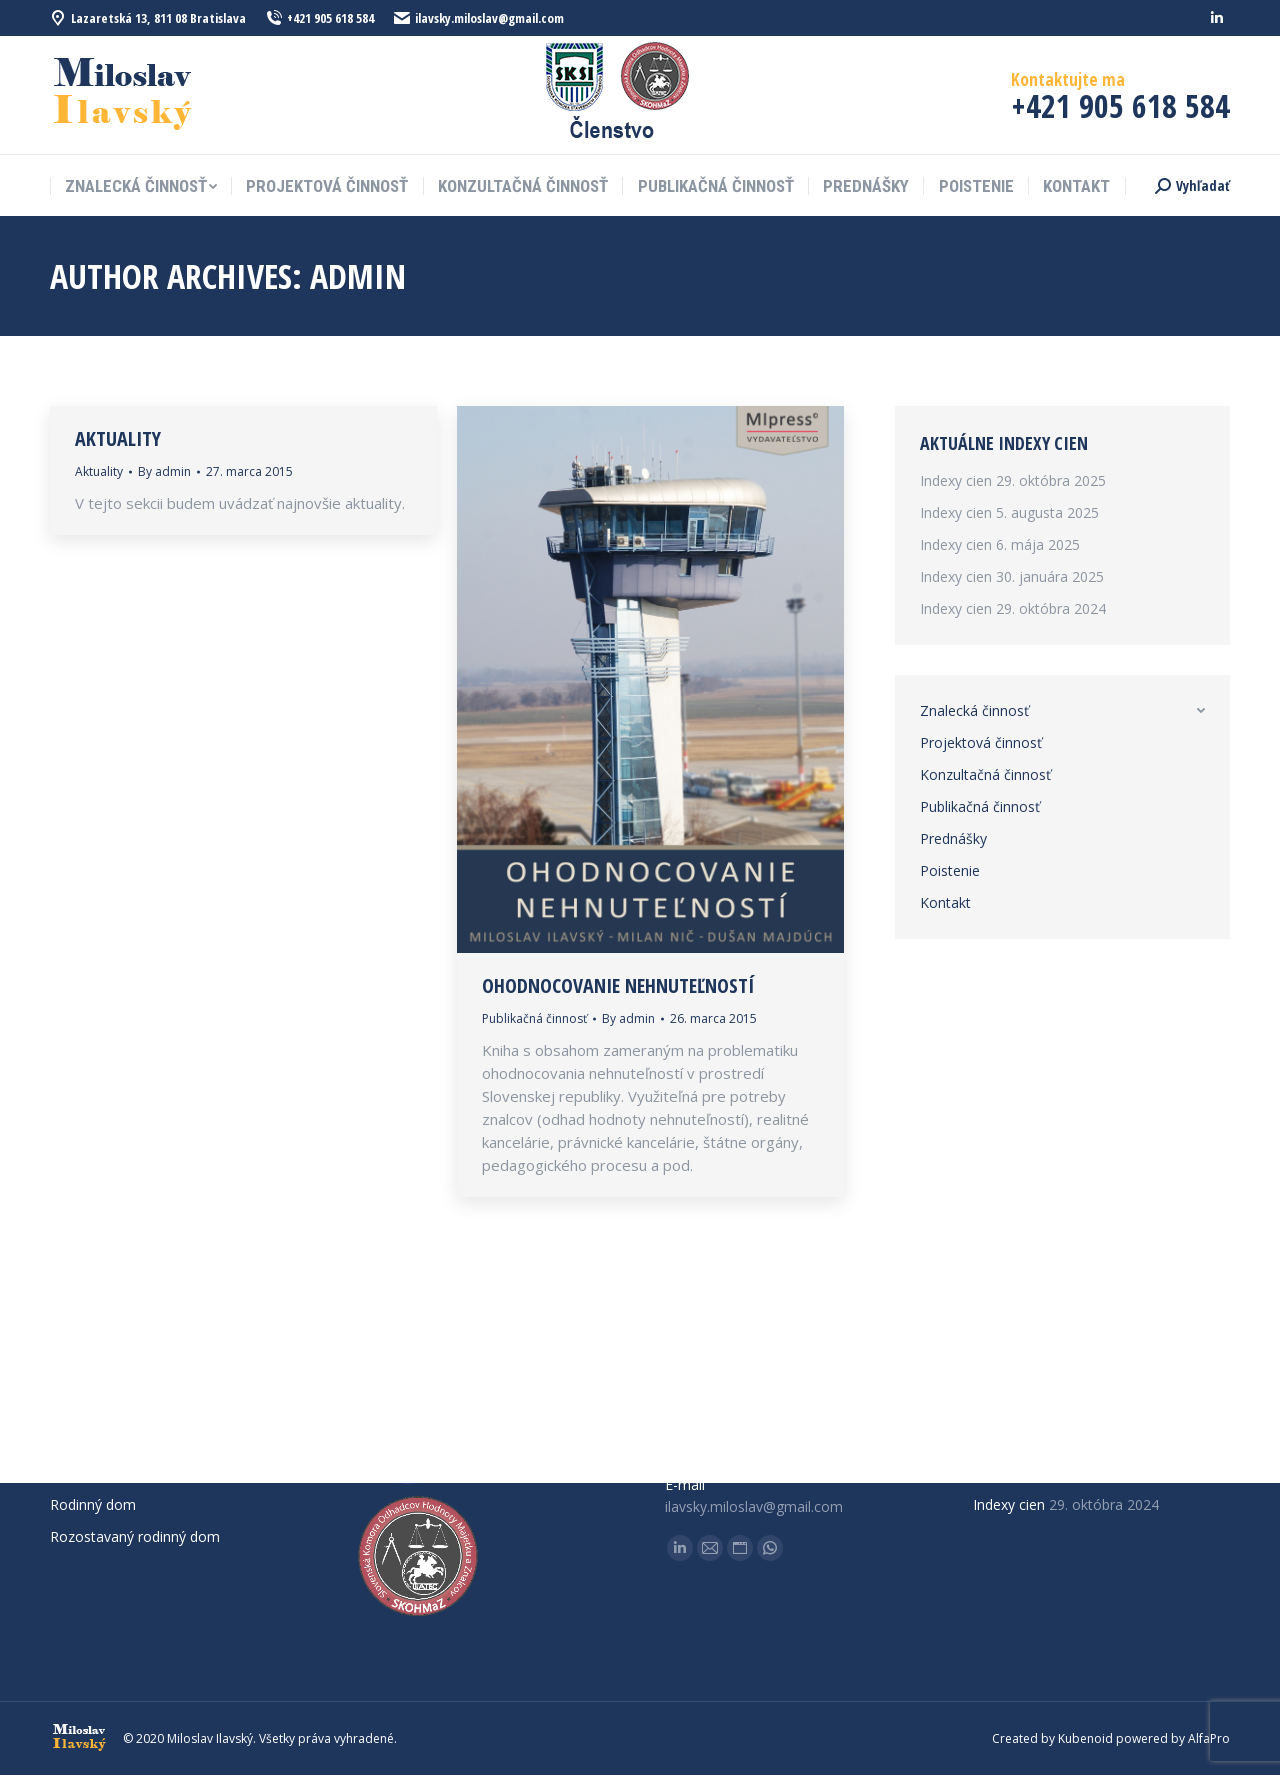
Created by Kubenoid (1052, 1738)
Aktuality (118, 439)
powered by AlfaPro (1173, 1738)
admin (358, 276)
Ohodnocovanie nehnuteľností (618, 986)
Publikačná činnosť (534, 1018)
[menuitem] (141, 186)
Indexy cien (956, 480)
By (164, 471)
